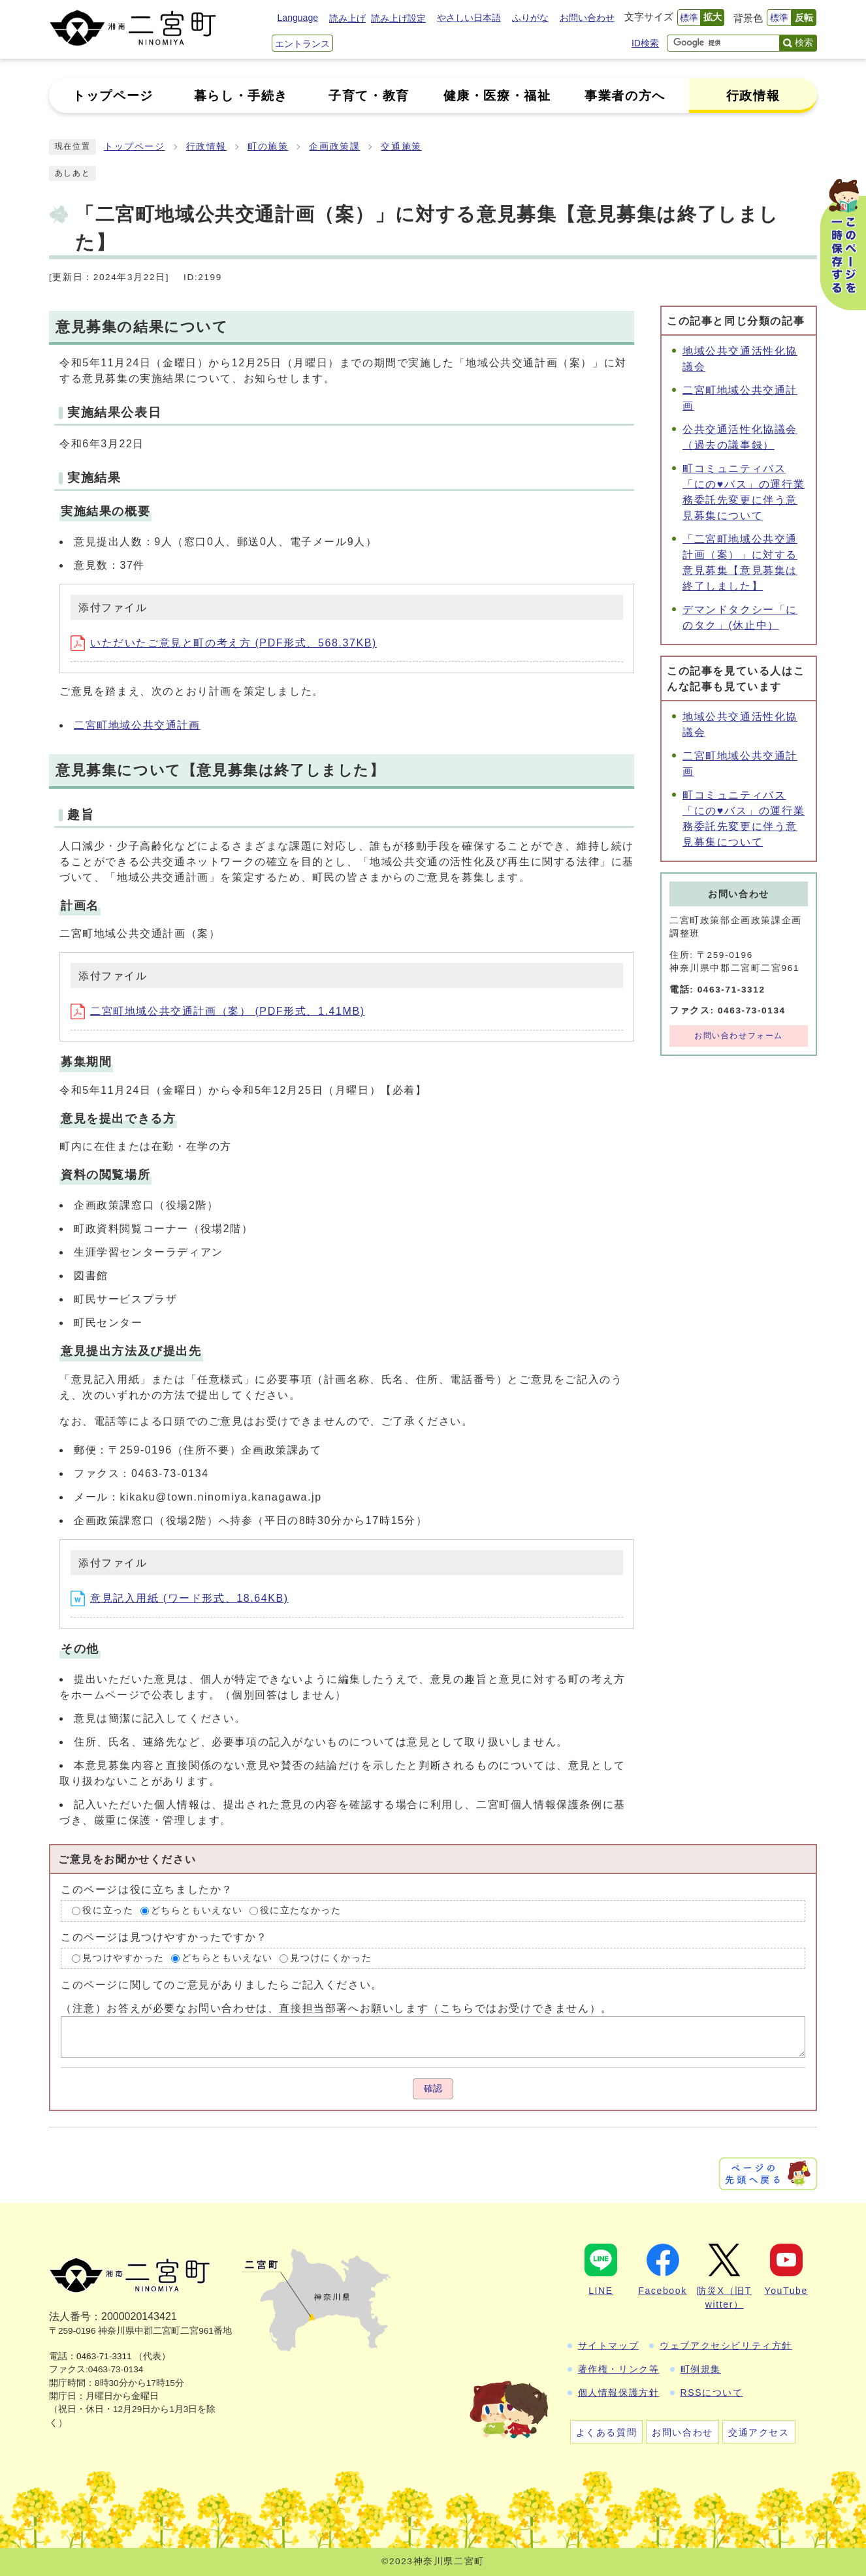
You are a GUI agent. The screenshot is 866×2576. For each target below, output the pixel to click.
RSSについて (712, 2392)
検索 (804, 42)
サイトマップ (608, 2345)
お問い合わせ (587, 17)
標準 (689, 17)
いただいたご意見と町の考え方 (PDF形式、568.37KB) (224, 642)
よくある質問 (606, 2432)
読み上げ (347, 18)
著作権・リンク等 (619, 2369)
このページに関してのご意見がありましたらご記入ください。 (222, 1984)
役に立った (107, 1910)
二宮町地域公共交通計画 (137, 725)
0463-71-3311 (104, 2356)
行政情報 (206, 146)
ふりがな (530, 17)
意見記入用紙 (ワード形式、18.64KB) (180, 1598)
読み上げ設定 (398, 18)
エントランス (302, 44)
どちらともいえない (196, 1910)
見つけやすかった (123, 1958)
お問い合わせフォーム (738, 1036)
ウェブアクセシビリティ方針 (726, 2345)
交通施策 (401, 146)
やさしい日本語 (469, 17)
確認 (433, 2088)
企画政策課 (334, 146)
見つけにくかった (331, 1958)
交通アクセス (759, 2432)
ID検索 (645, 43)
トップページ (134, 146)
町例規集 (701, 2369)
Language (298, 17)
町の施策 (268, 146)
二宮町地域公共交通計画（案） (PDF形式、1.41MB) (218, 1011)
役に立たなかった (301, 1910)
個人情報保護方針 (619, 2392)
